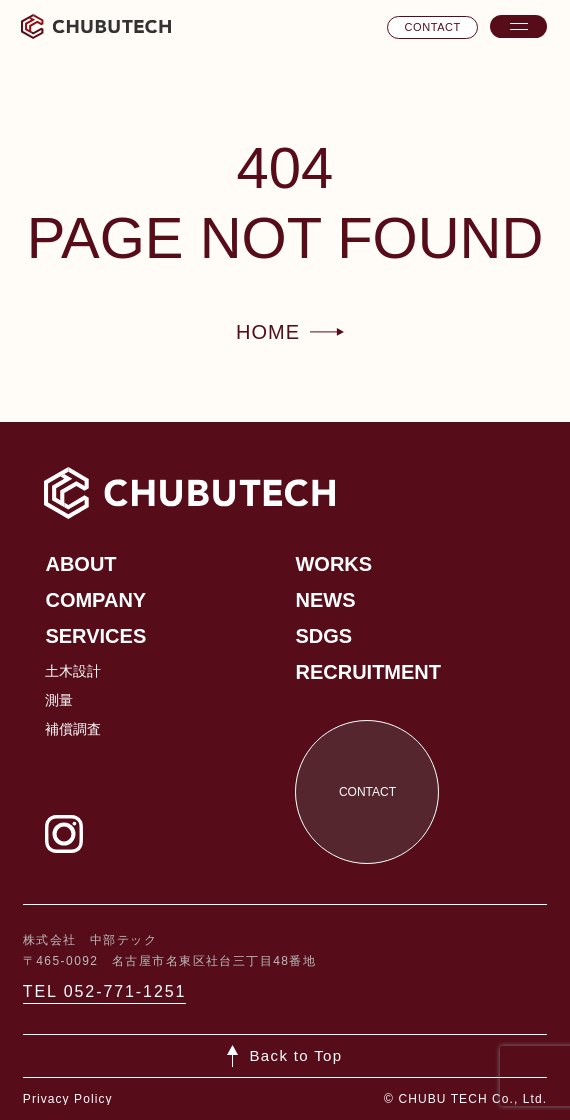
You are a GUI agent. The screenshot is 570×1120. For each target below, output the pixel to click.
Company (95, 600)
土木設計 (73, 671)
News (325, 600)
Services (95, 636)
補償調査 (73, 729)
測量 (59, 700)
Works (333, 564)
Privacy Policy (68, 1099)
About (80, 564)
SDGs (323, 636)
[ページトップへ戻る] (285, 1056)
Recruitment (368, 672)
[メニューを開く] (518, 26)
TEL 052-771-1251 (105, 991)
